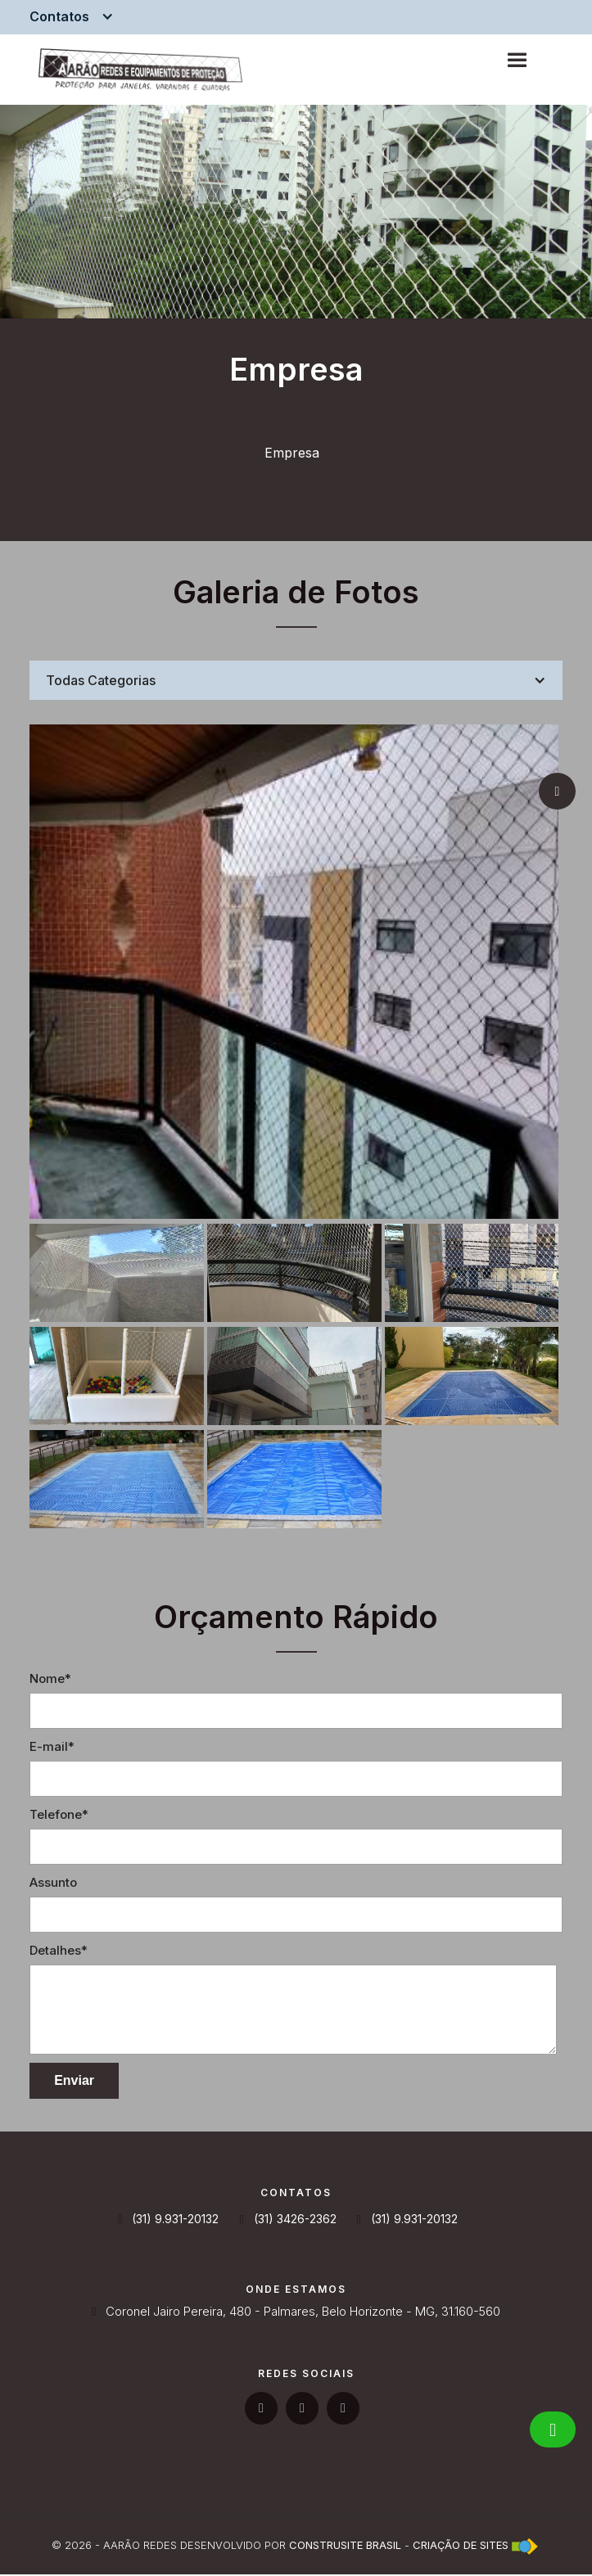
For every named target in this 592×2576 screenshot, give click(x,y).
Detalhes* (58, 1952)
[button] (75, 16)
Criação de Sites (460, 2546)
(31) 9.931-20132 (168, 2220)
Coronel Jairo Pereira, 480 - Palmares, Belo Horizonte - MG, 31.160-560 (296, 2313)
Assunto (53, 1884)
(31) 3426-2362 (287, 2220)
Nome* (50, 1680)
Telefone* (58, 1816)
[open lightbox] (293, 972)
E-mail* (52, 1748)
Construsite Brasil (345, 2546)
